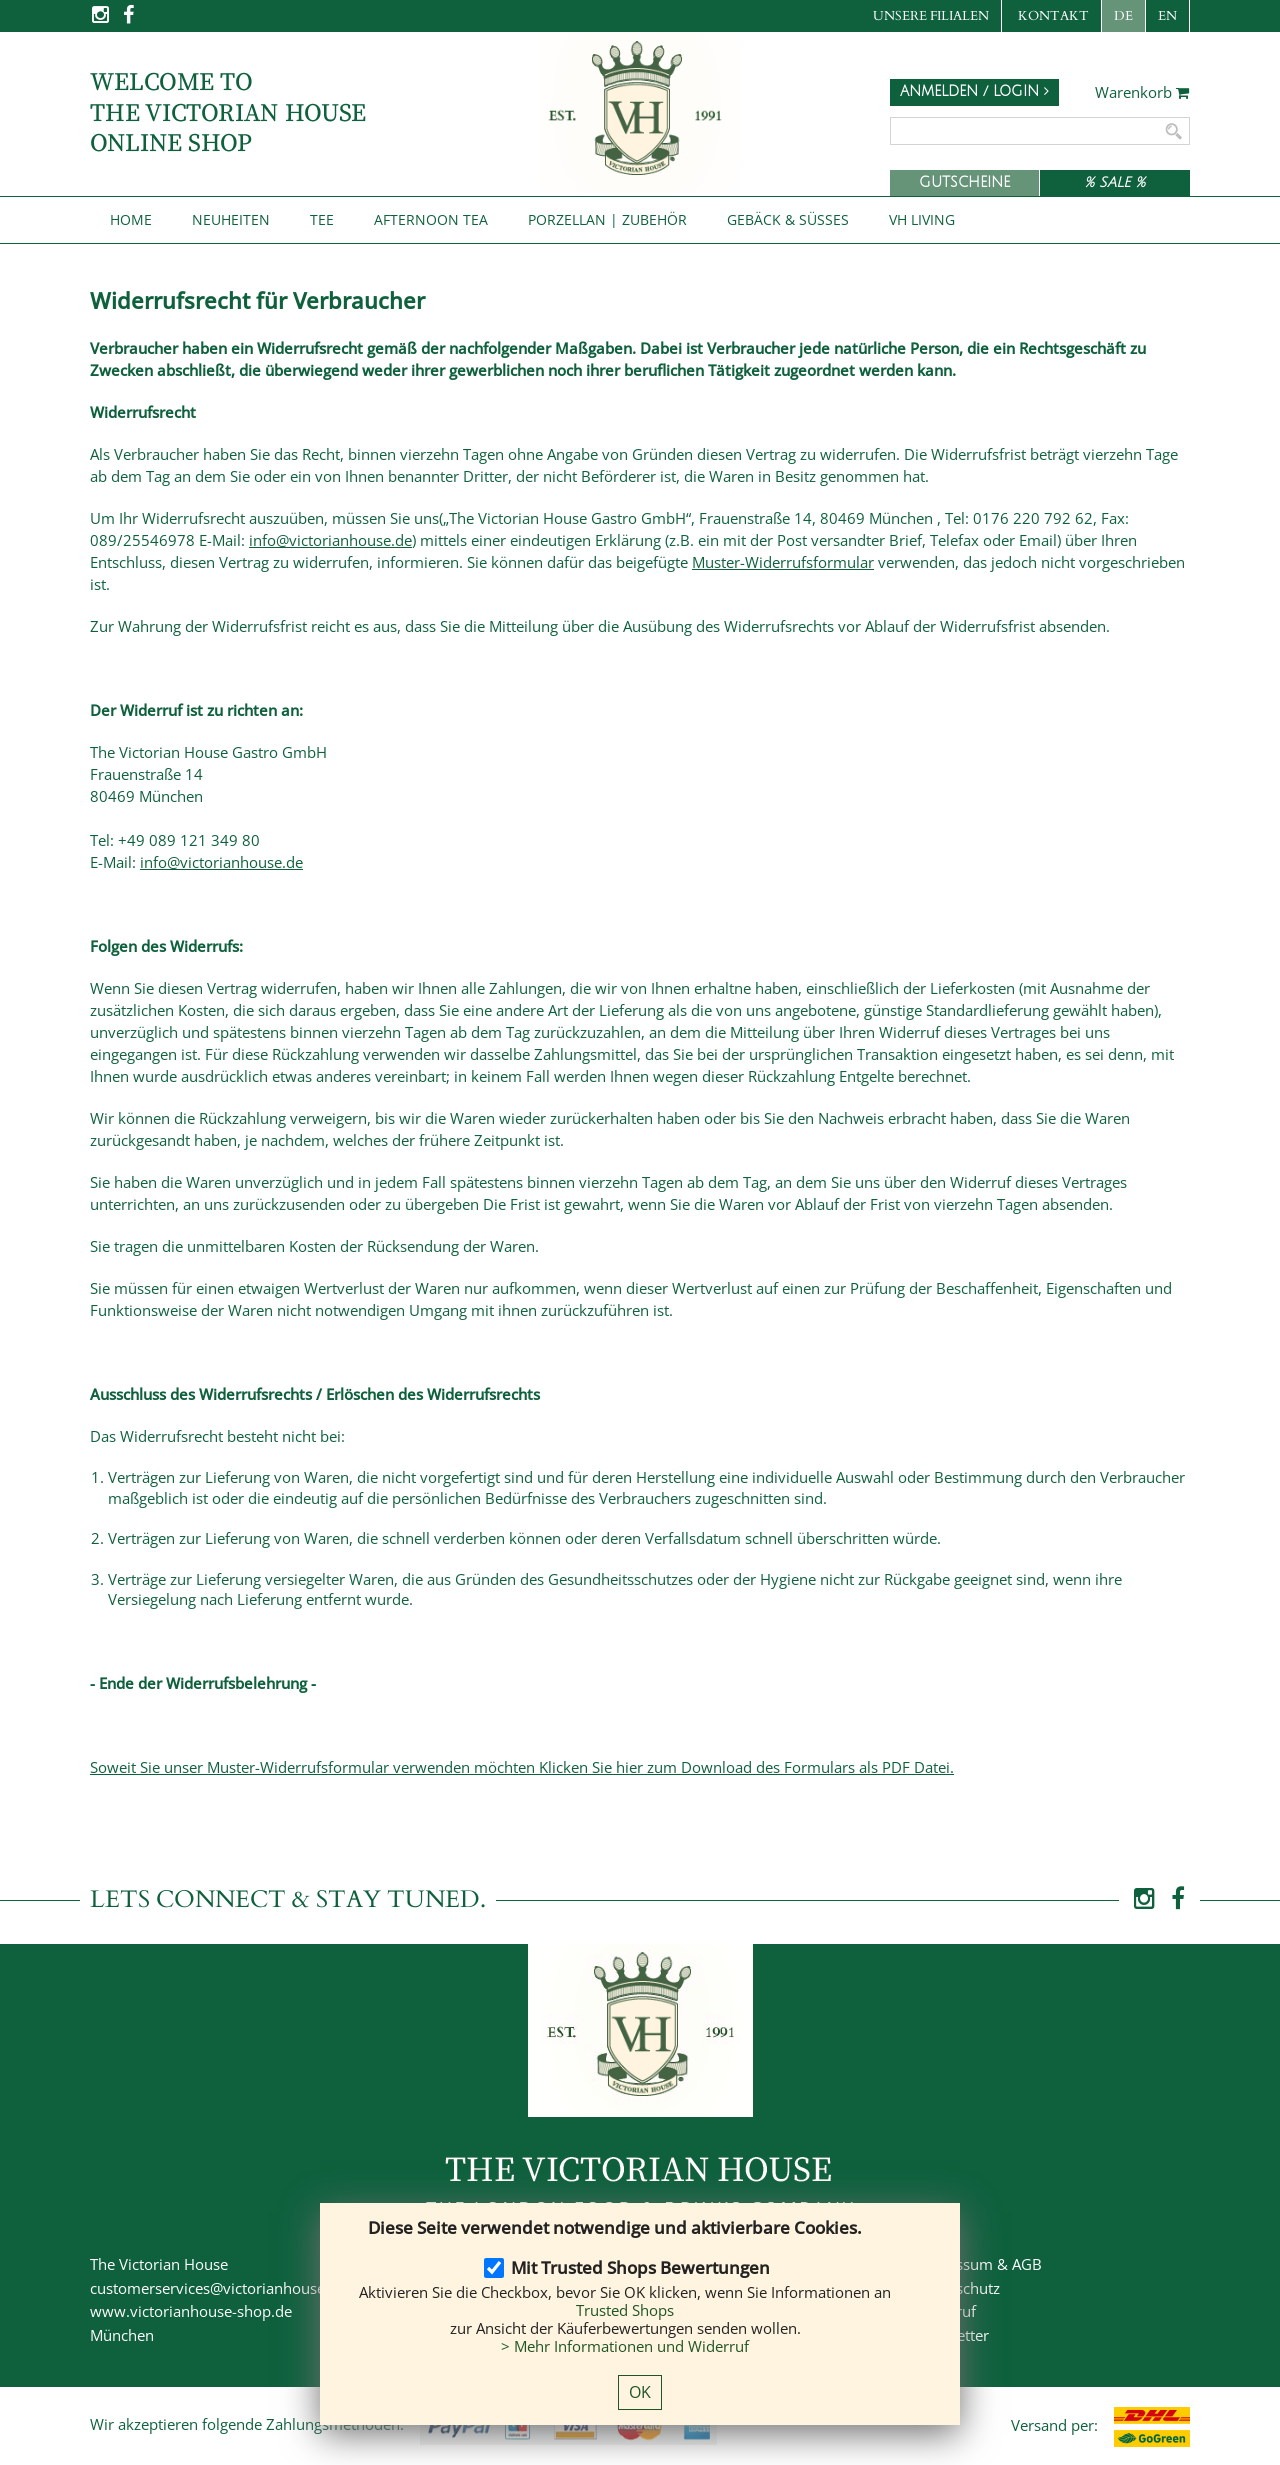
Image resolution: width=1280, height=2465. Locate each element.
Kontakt (1053, 16)
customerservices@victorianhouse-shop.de (237, 2288)
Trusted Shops (625, 2310)
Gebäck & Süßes (788, 219)
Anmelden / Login (974, 91)
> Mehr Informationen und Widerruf (625, 2346)
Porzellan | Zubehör (607, 219)
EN (1167, 16)
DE (1123, 16)
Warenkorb (1142, 93)
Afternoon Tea (431, 219)
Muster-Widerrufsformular (783, 562)
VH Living (922, 219)
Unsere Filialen (931, 16)
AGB (1027, 2264)
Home (131, 219)
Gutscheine (964, 182)
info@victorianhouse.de (330, 540)
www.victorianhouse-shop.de (191, 2311)
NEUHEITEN (231, 219)
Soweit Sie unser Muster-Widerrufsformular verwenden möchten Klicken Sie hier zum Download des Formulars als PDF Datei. (522, 1767)
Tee (322, 219)
